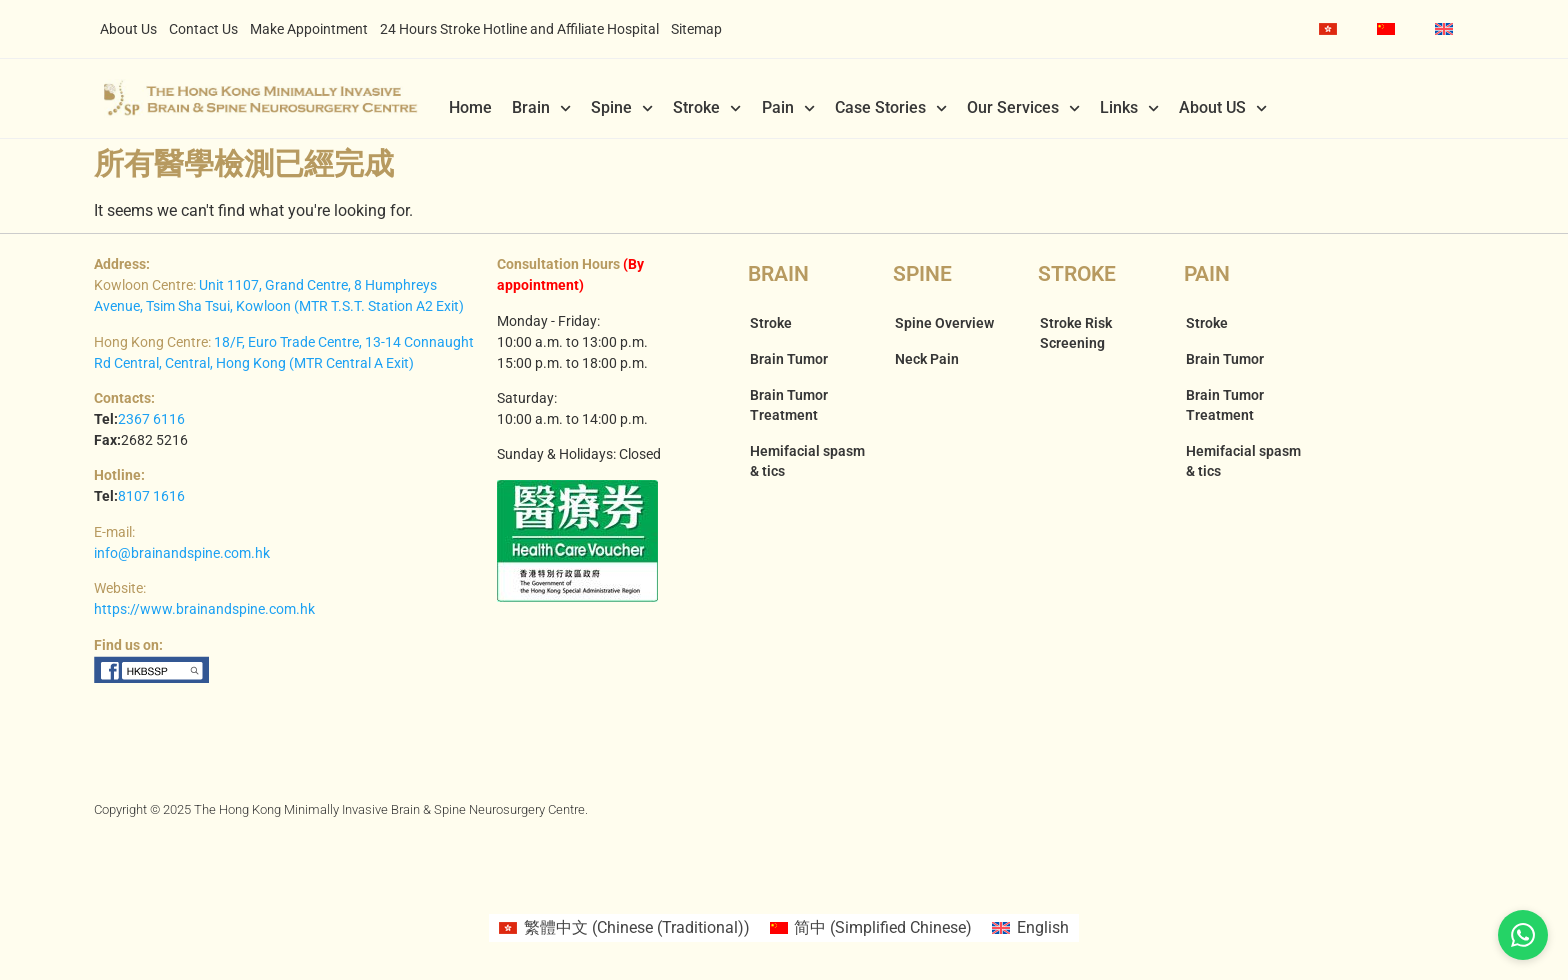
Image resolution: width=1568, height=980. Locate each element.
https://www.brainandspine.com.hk (204, 609)
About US (1223, 108)
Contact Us (203, 29)
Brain (541, 108)
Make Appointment (309, 29)
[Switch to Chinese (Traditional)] (1328, 29)
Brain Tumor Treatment (789, 405)
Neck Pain (927, 359)
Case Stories (891, 108)
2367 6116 (151, 419)
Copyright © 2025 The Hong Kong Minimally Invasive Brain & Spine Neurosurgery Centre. (341, 809)
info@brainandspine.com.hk (182, 553)
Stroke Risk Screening (1076, 333)
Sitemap (696, 29)
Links (1129, 108)
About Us (128, 29)
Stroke (707, 108)
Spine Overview (944, 323)
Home (470, 107)
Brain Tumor (789, 359)
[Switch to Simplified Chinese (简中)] (871, 928)
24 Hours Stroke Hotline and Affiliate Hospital (519, 29)
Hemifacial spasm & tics (807, 461)
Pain (788, 108)
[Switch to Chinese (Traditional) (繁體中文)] (624, 928)
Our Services (1023, 108)
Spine (622, 108)
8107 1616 (151, 496)
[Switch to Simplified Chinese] (1386, 29)
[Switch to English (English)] (1030, 928)
